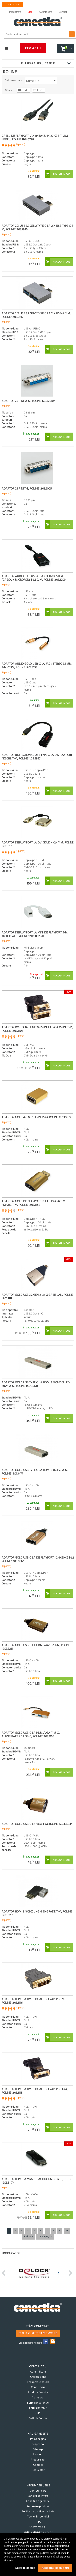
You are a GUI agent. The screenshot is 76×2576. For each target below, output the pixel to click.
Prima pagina (38, 2439)
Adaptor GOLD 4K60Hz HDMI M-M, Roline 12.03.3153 (36, 1117)
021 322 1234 (12, 5)
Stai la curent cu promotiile (38, 2333)
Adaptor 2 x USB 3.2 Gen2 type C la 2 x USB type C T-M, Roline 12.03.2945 (38, 228)
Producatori (38, 2470)
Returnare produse (38, 2506)
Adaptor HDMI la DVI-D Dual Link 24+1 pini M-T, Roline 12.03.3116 (34, 2001)
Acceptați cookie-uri (55, 2568)
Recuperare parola (38, 2382)
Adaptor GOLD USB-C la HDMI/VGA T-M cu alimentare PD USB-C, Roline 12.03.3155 (31, 1735)
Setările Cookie (38, 2418)
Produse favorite (38, 2392)
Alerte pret (38, 2397)
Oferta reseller (37, 2527)
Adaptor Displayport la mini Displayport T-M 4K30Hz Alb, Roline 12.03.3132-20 (35, 934)
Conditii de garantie (38, 2501)
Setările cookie (25, 2568)
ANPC (38, 2522)
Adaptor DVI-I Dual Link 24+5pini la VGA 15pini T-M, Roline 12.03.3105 (37, 1029)
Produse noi (38, 2460)
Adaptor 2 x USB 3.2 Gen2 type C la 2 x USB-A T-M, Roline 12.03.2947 (36, 315)
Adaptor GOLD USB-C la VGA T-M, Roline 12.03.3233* (37, 1824)
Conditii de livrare (38, 2496)
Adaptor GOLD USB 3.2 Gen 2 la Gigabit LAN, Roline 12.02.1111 (37, 1297)
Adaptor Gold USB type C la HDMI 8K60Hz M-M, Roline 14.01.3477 (35, 1472)
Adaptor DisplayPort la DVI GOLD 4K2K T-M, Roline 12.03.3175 (37, 844)
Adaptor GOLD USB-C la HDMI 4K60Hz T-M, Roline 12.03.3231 (36, 1647)
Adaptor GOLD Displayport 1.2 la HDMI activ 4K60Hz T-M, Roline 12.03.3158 (33, 1203)
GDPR (38, 2413)
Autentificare (38, 2372)
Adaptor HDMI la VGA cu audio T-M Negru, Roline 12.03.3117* (37, 2181)
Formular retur (38, 2408)
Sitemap (38, 2449)
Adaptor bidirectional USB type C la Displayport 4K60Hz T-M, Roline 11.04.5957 (37, 757)
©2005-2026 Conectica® (38, 2532)
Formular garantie (38, 2403)
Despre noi (38, 2444)
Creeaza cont (38, 2377)
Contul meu (38, 2387)
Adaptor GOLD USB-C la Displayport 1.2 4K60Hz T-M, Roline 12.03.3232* (38, 1559)
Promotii (33, 48)
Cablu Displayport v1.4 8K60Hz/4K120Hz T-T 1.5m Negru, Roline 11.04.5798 (35, 138)
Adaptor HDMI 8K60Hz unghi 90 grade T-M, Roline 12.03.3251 (37, 1913)
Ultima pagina (45, 2237)
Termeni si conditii (38, 2516)
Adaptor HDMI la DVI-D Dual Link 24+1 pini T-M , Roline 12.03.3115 (35, 2091)
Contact (38, 2465)
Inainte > (28, 2237)
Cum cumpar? (38, 2491)
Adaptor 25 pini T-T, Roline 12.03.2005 (27, 488)
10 (67, 2231)
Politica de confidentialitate (38, 2511)
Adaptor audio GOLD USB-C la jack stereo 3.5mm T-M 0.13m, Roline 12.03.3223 (37, 666)
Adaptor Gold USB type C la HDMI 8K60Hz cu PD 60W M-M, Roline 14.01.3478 (36, 1384)
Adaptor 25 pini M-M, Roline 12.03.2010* (28, 401)
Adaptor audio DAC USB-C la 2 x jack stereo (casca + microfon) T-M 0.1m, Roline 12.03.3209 (33, 578)
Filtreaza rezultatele (38, 63)
